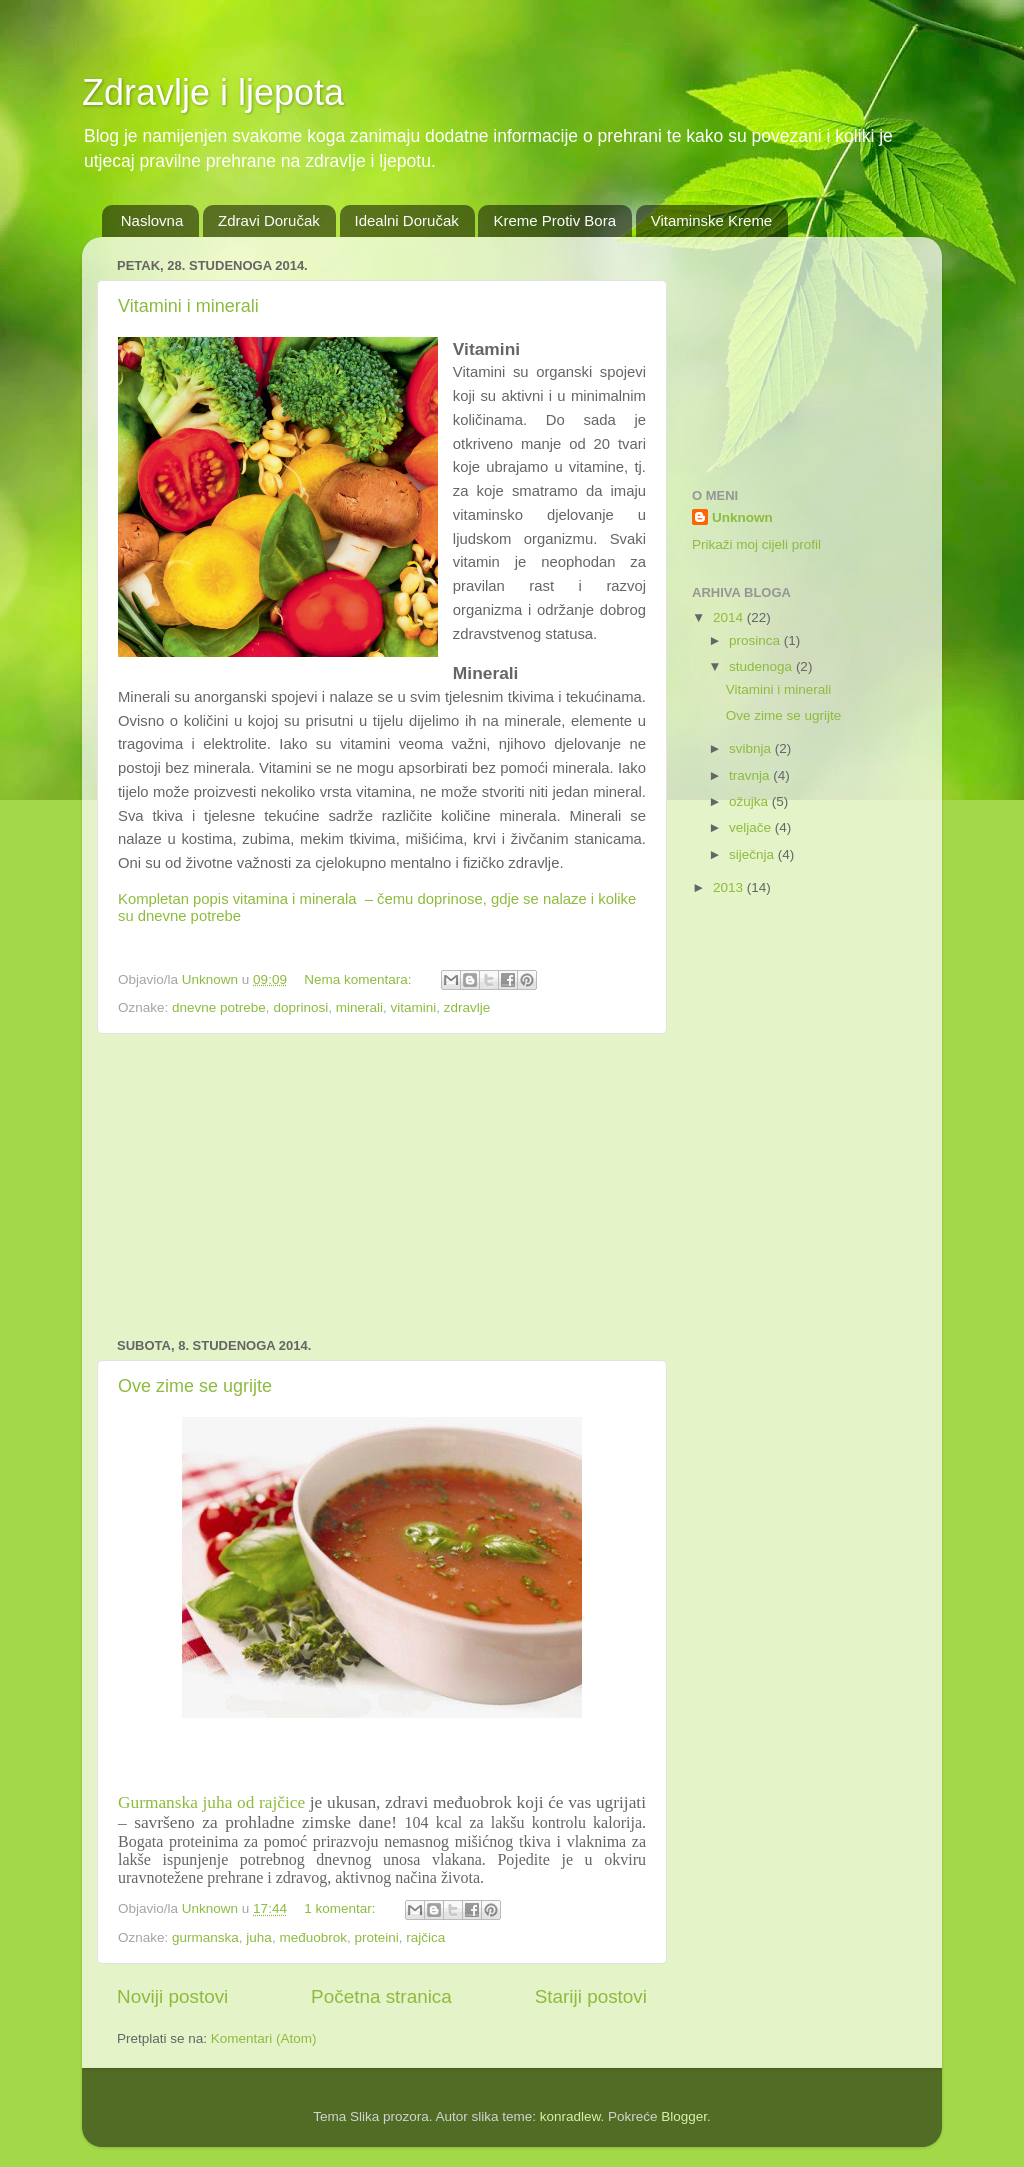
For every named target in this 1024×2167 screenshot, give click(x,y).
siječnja (753, 854)
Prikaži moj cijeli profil (756, 544)
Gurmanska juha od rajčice (211, 1802)
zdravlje (467, 1007)
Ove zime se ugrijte (195, 1386)
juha (259, 1937)
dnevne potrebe (219, 1007)
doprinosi (300, 1007)
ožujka (750, 801)
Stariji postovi (591, 1996)
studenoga (762, 666)
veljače (752, 827)
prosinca (756, 640)
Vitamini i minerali (188, 306)
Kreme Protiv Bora (554, 220)
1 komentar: (341, 1908)
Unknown (742, 517)
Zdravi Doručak (269, 220)
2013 (730, 887)
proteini (376, 1937)
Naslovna (152, 220)
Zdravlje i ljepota (213, 92)
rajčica (425, 1937)
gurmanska (205, 1937)
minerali (359, 1007)
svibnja (752, 748)
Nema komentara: (359, 979)
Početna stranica (381, 1996)
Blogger (684, 2116)
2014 (730, 617)
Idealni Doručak (407, 220)
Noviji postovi (172, 1996)
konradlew (570, 2116)
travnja (751, 775)
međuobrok (313, 1937)
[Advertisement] (382, 1186)
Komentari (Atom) (264, 2038)
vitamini (413, 1007)
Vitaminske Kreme (711, 220)
